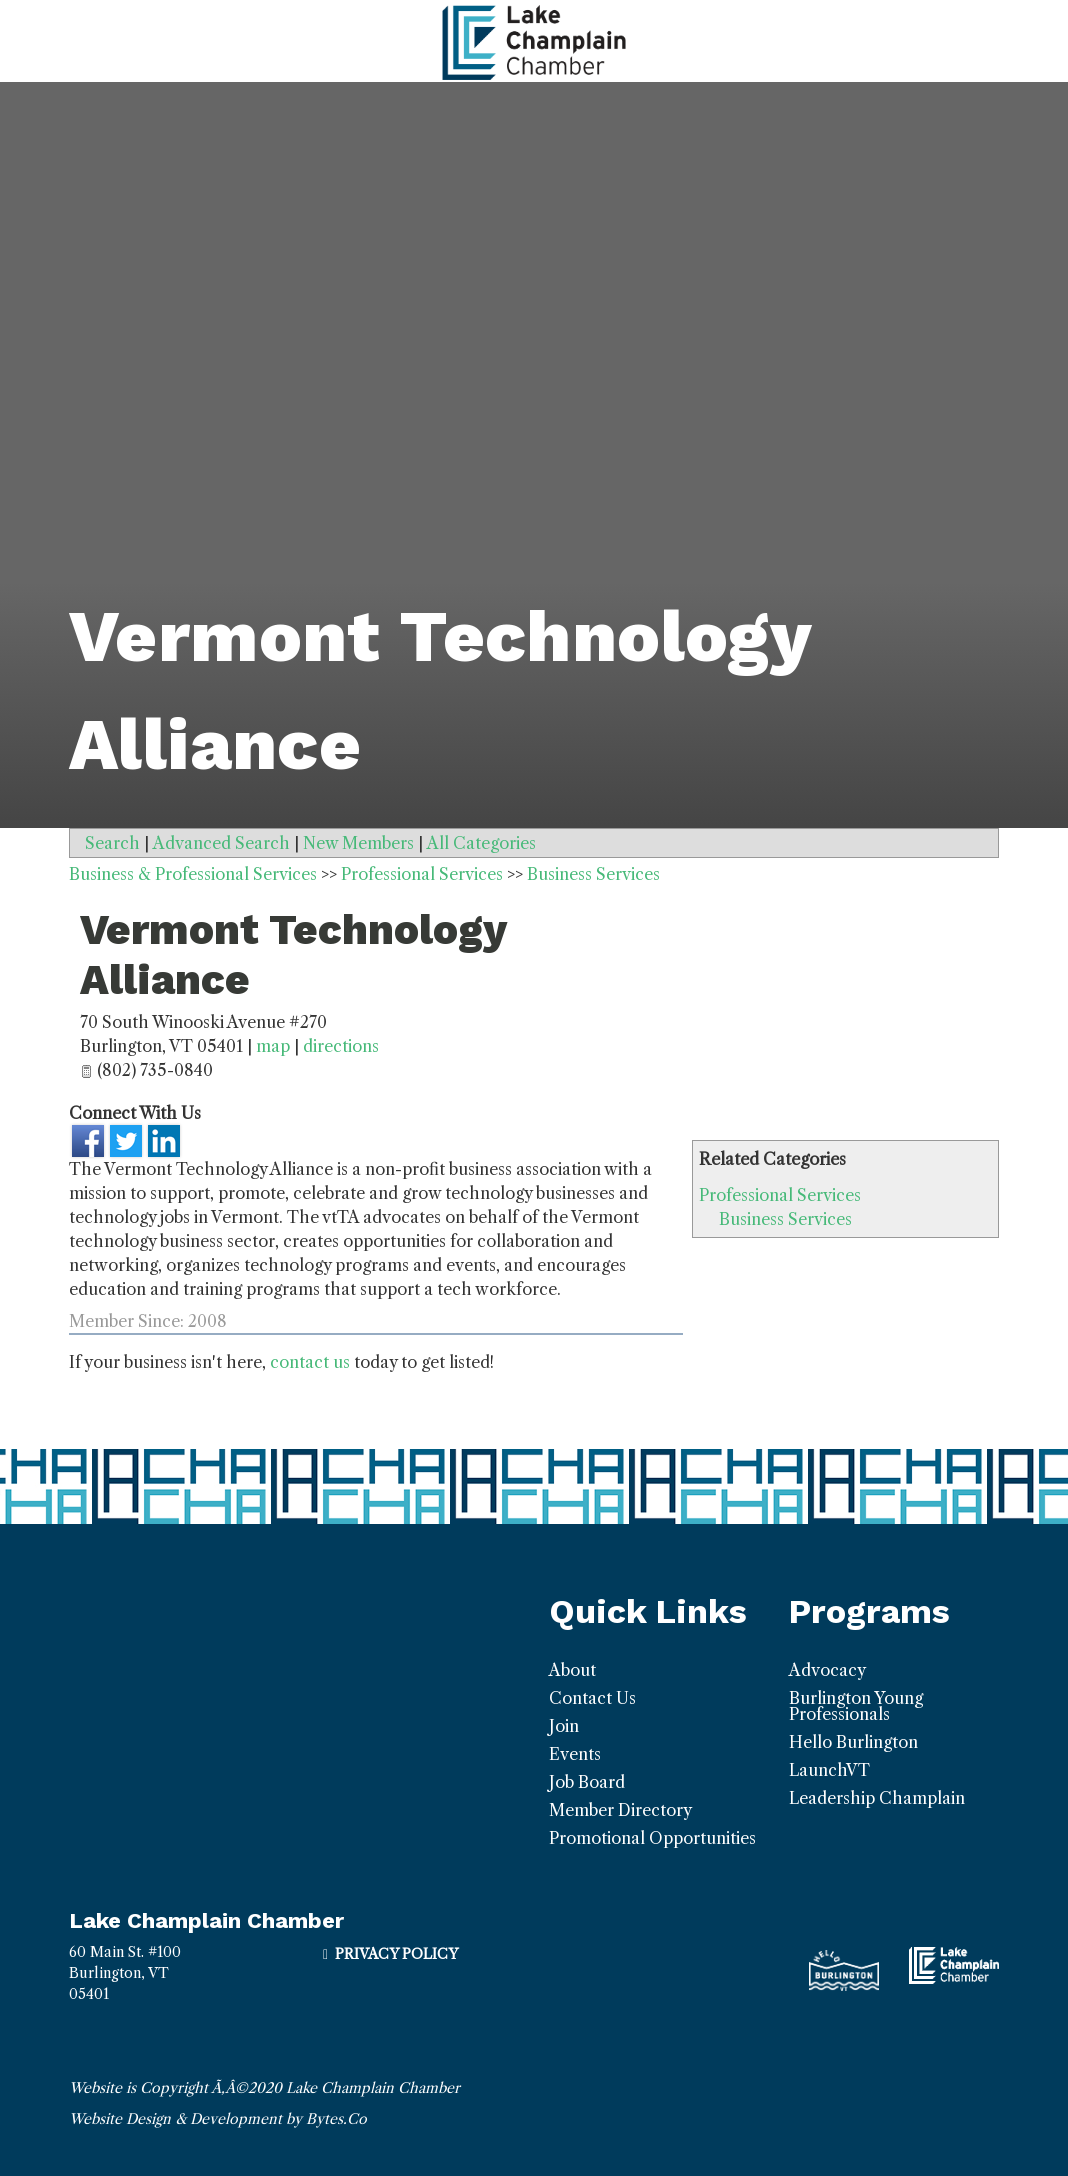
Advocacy (827, 1670)
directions (341, 1046)
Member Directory (620, 1810)
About (572, 1670)
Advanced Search (221, 843)
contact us (310, 1362)
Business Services (785, 1219)
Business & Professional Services (193, 874)
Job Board (587, 1782)
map (273, 1046)
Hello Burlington (853, 1742)
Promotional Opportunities (652, 1838)
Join (564, 1726)
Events (575, 1754)
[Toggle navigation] (24, 41)
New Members (358, 843)
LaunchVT (829, 1770)
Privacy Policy (396, 1954)
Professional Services (780, 1195)
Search (112, 843)
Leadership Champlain (877, 1798)
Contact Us (592, 1698)
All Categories (481, 843)
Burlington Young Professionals (856, 1706)
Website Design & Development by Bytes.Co (218, 2119)
